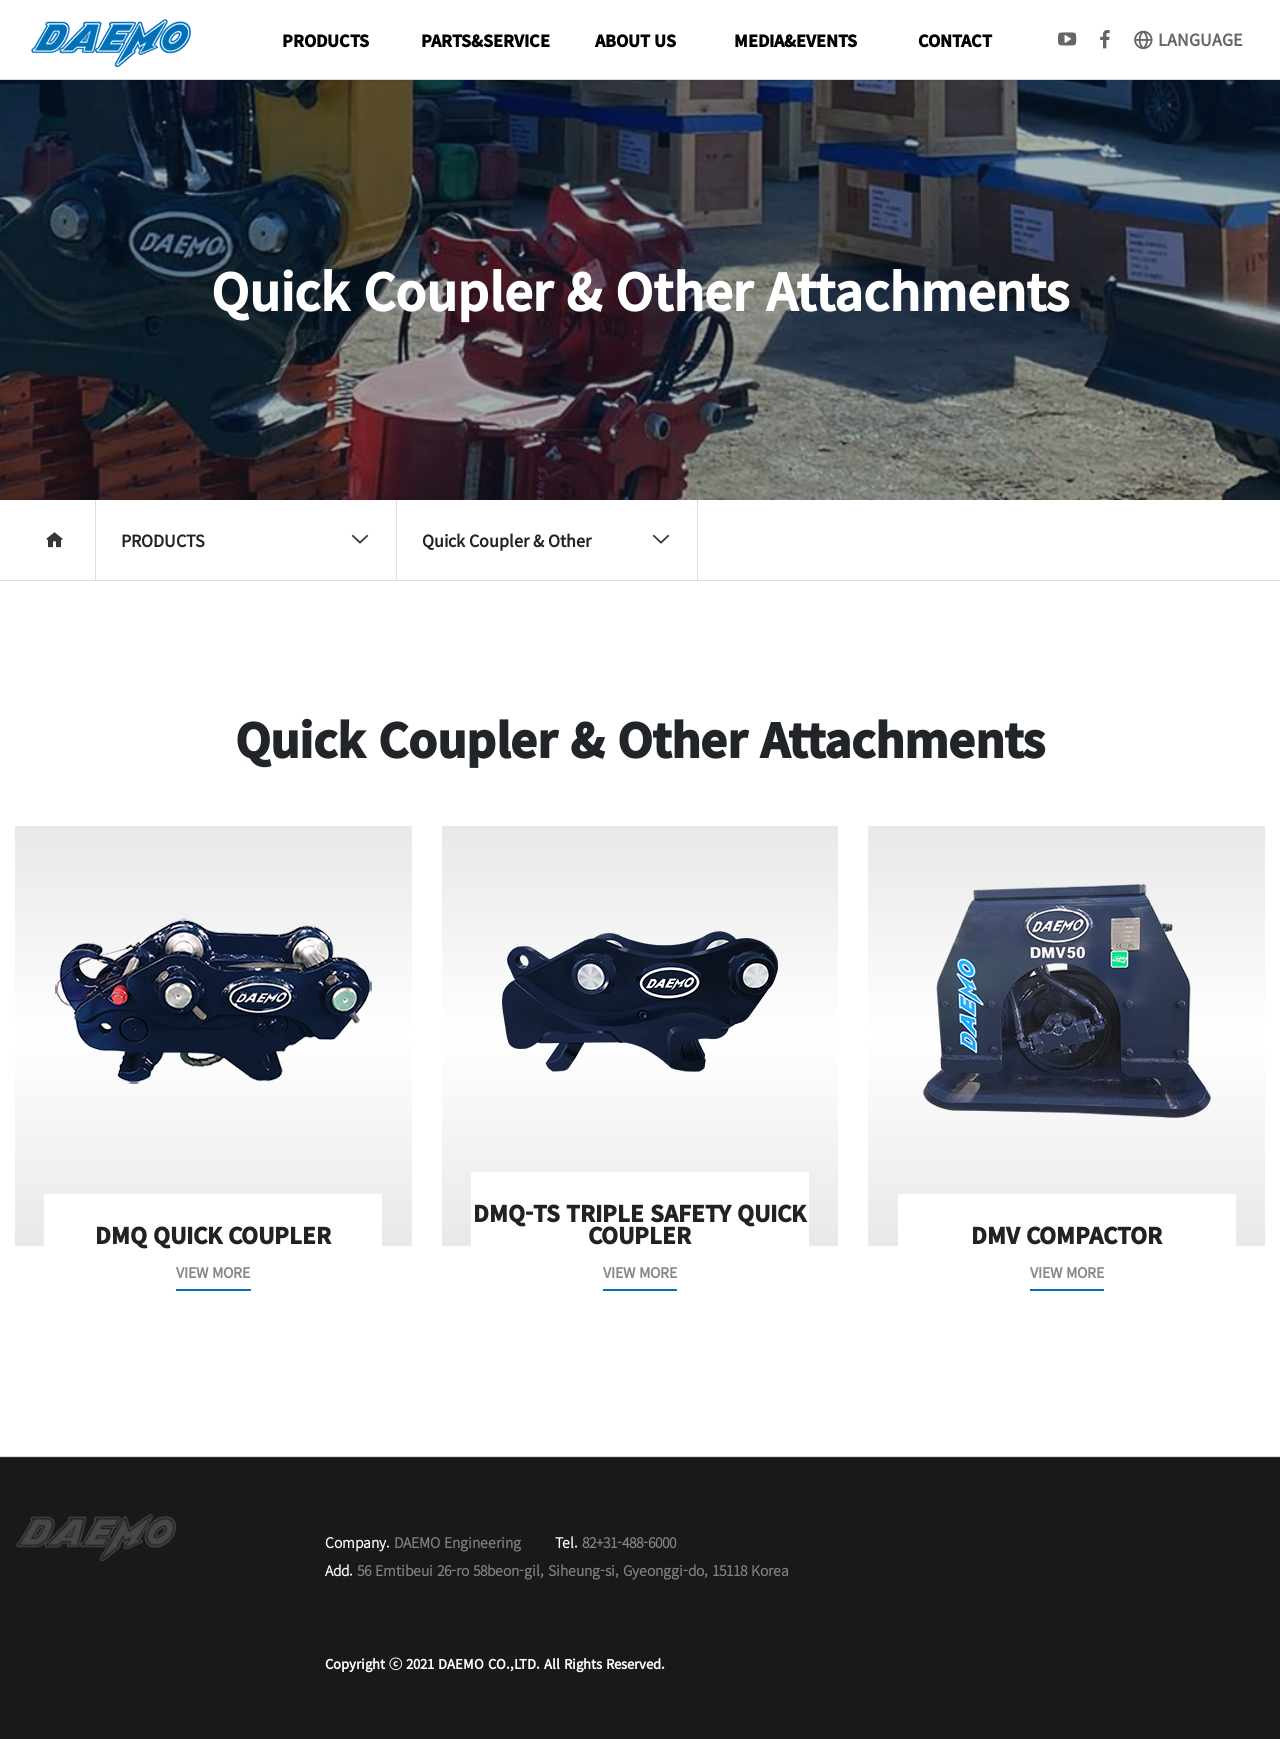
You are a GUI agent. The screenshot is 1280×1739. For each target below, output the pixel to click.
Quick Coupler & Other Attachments (546, 554)
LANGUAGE (1187, 39)
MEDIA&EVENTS (795, 40)
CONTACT (955, 40)
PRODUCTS (325, 40)
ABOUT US (635, 40)
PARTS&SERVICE (485, 40)
